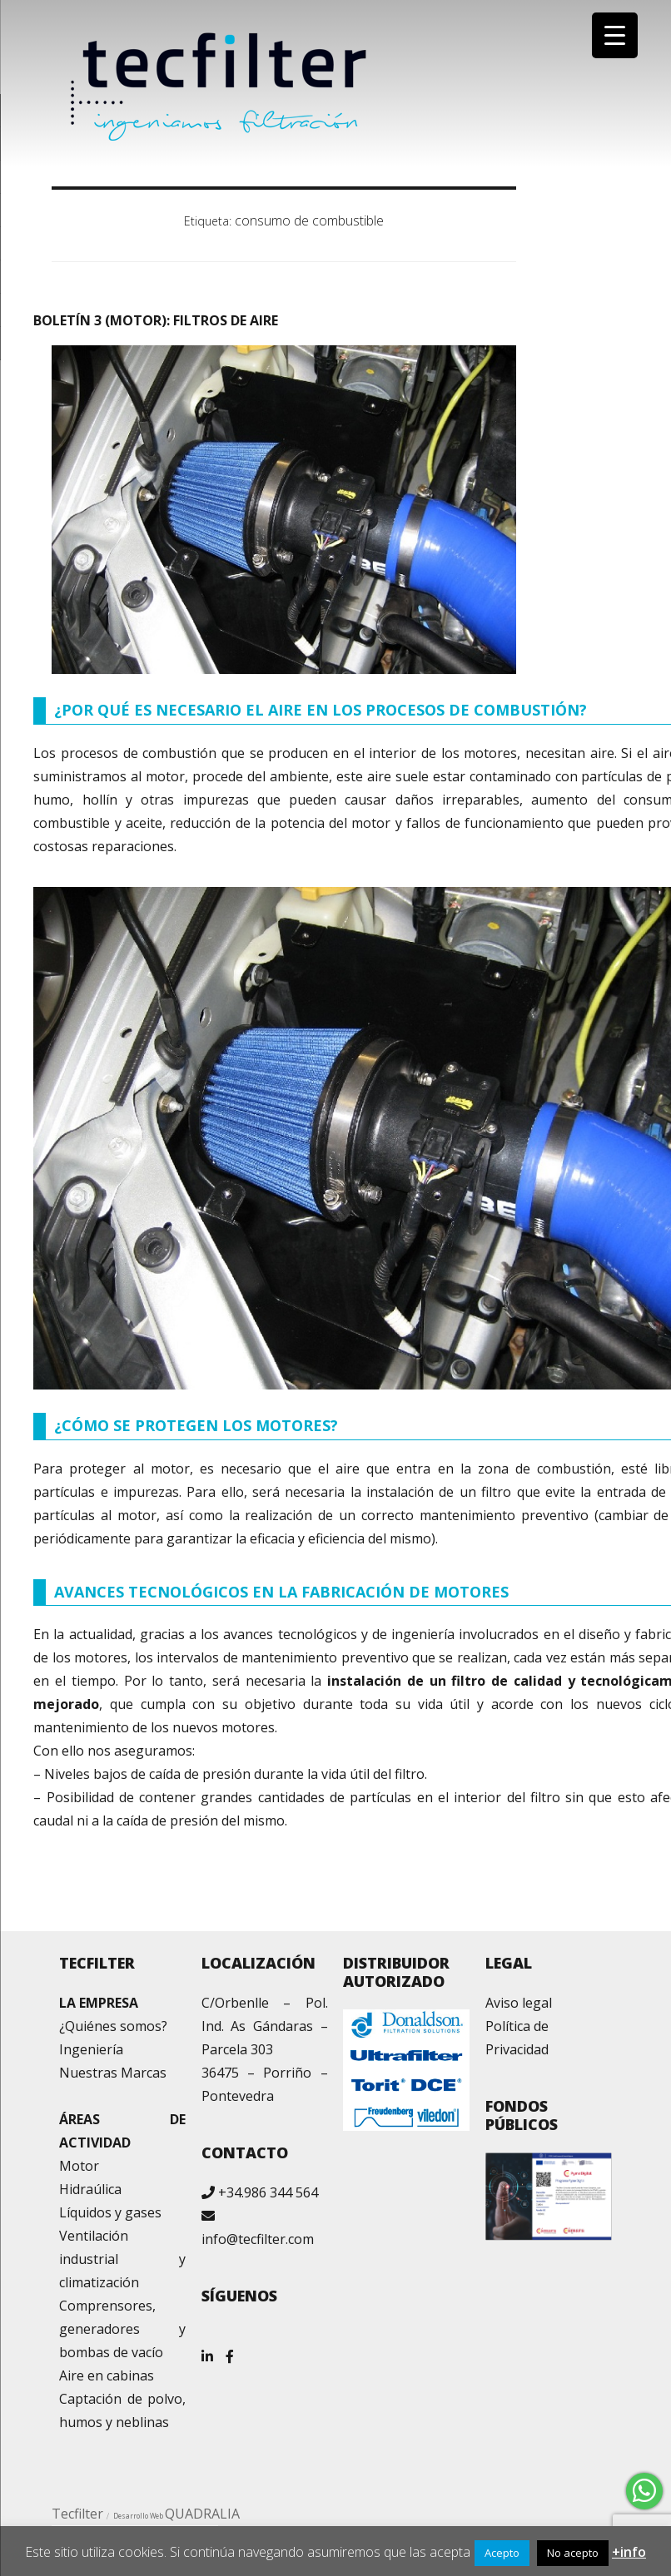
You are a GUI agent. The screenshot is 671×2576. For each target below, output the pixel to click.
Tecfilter (77, 2513)
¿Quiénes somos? (113, 2026)
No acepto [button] (573, 2552)
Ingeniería (91, 2049)
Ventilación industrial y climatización (122, 2259)
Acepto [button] (502, 2552)
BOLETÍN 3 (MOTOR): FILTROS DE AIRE (155, 320)
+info (629, 2552)
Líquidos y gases (110, 2212)
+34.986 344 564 (268, 2192)
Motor (79, 2166)
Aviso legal (518, 2003)
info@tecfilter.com (257, 2239)
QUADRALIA (202, 2513)
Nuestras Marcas (113, 2072)
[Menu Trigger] (615, 35)
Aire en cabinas (106, 2375)
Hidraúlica (90, 2189)
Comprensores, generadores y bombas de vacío (122, 2328)
